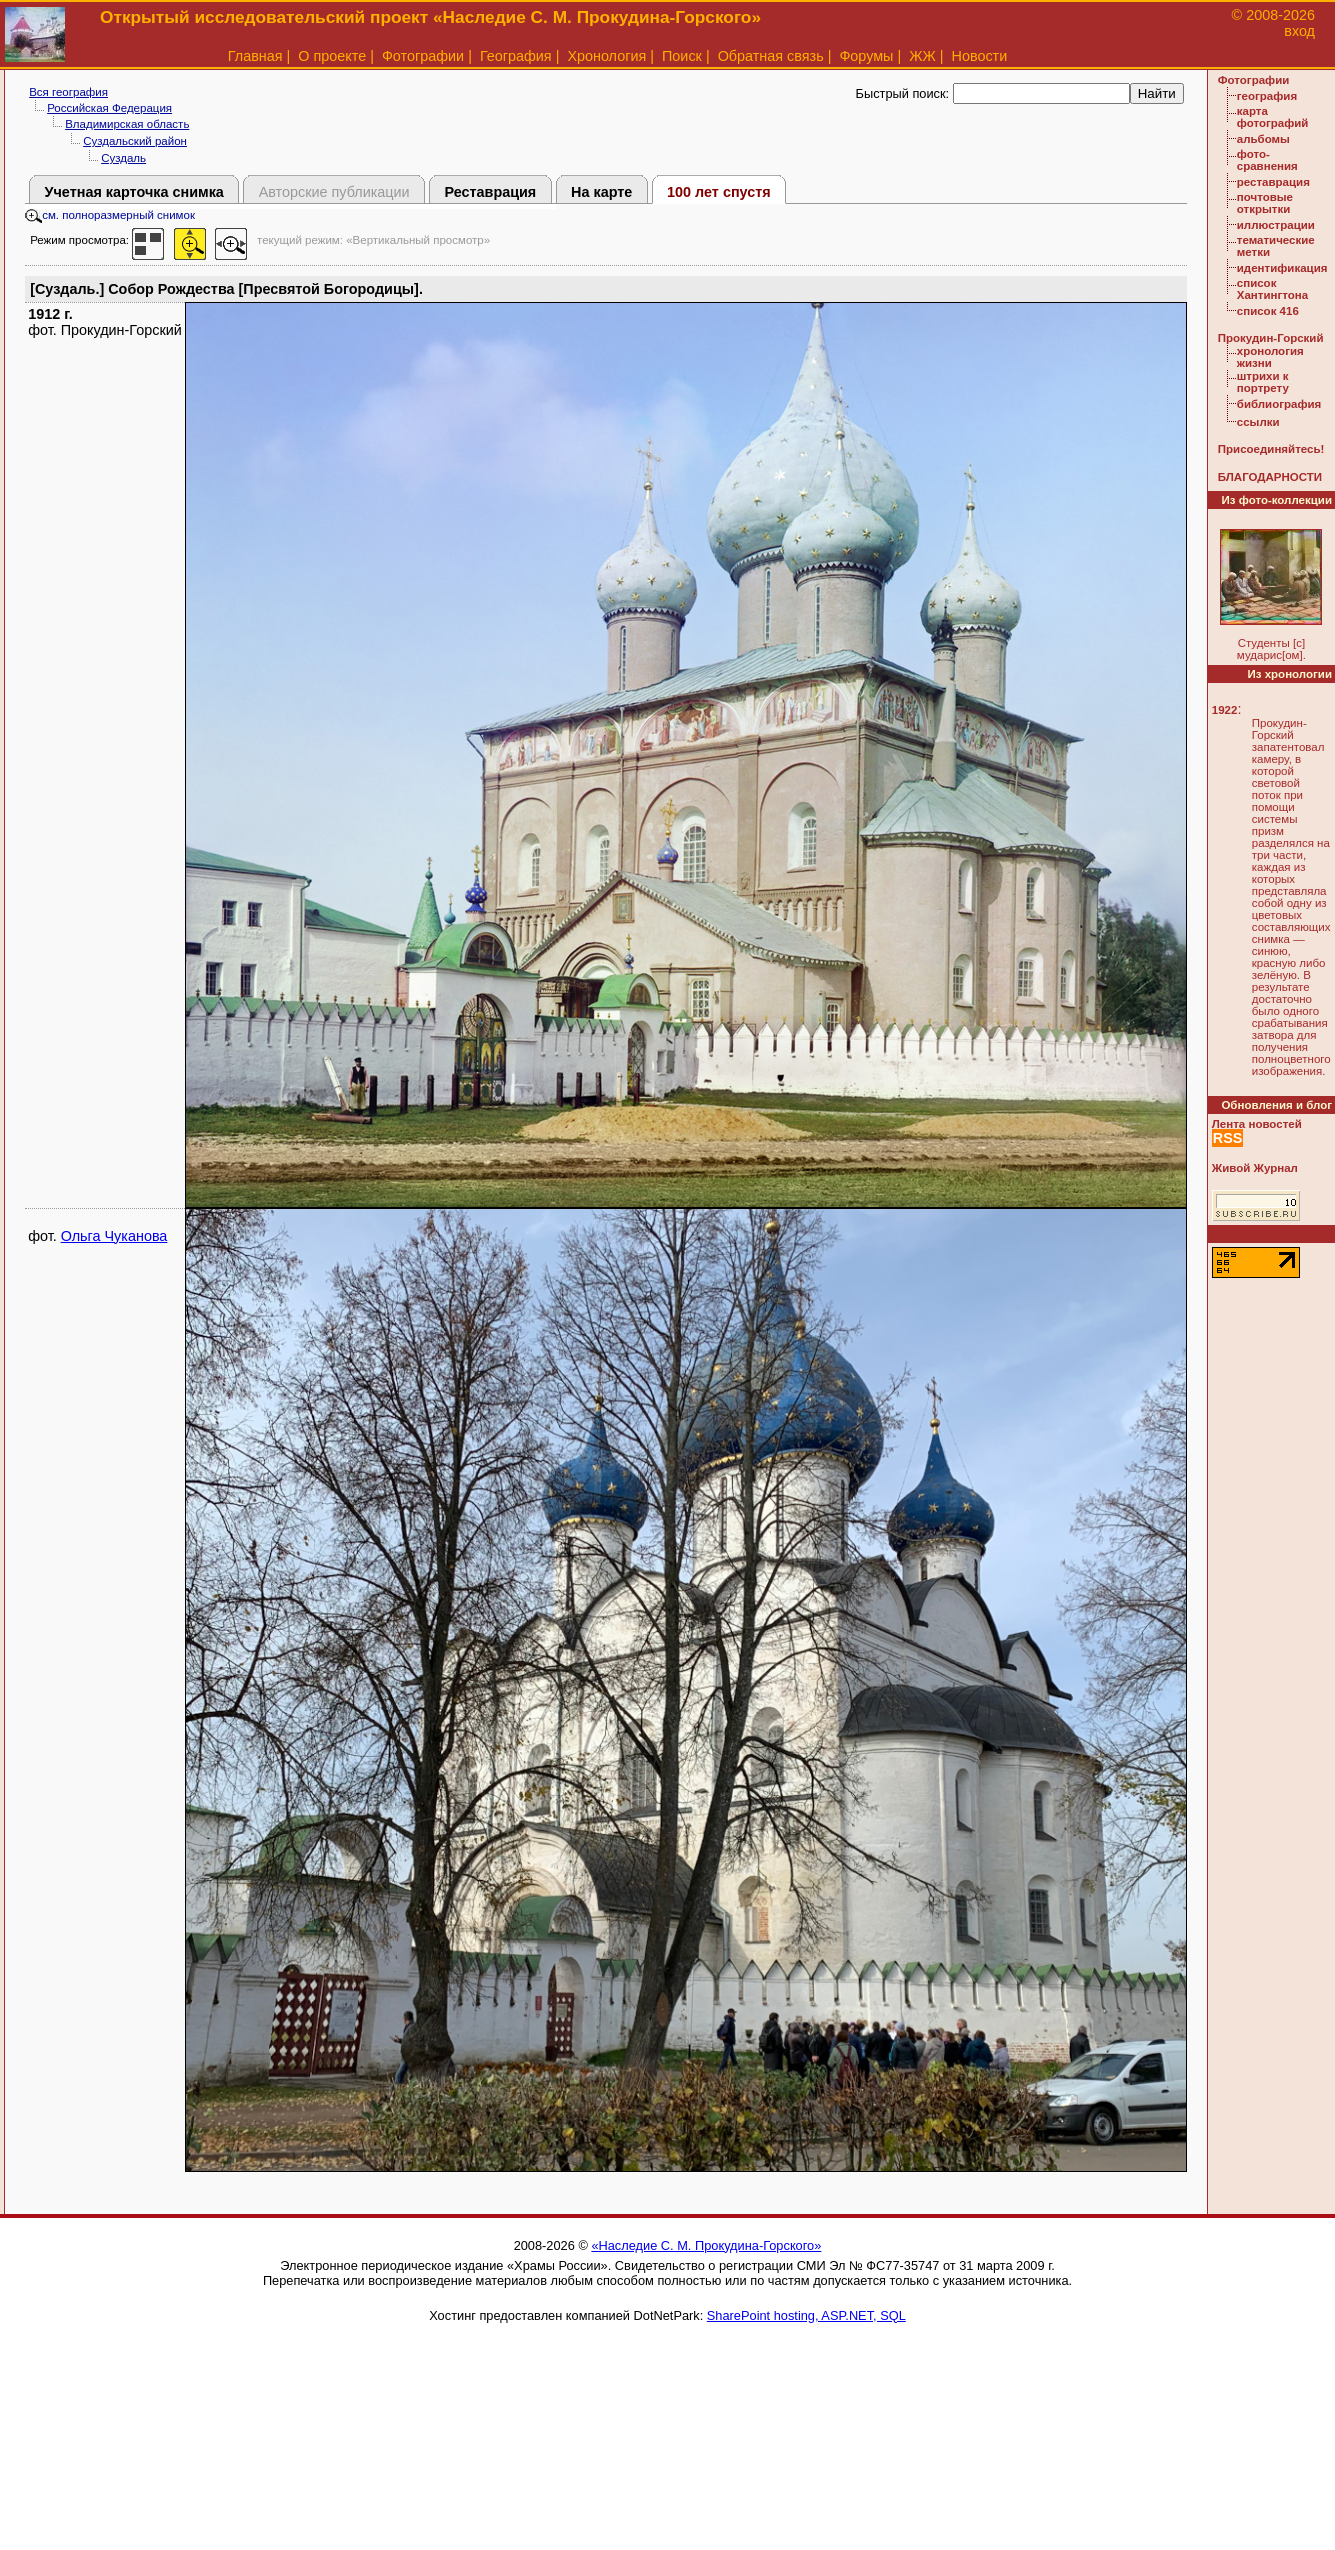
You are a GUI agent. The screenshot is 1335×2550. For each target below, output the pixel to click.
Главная (255, 56)
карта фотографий (1273, 117)
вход (1299, 31)
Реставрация (490, 192)
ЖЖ (922, 56)
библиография (1279, 404)
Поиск (682, 56)
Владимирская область (127, 124)
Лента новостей (1257, 1124)
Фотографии (423, 56)
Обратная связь (771, 56)
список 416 (1268, 311)
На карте (601, 192)
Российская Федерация (109, 108)
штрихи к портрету (1263, 382)
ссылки (1258, 422)
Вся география (68, 92)
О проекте (332, 56)
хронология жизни (1270, 357)
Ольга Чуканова (114, 1236)
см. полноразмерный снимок (110, 215)
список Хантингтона (1272, 289)
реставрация (1273, 182)
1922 (1225, 710)
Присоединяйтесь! (1271, 449)
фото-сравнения (1267, 160)
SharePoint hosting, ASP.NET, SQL (806, 2315)
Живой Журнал (1255, 1168)
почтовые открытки (1265, 203)
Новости (980, 56)
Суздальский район (135, 141)
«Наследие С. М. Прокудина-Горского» (706, 2245)
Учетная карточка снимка (134, 192)
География (516, 56)
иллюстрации (1276, 225)
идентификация (1282, 268)
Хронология (606, 56)
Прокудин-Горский (1271, 338)
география (1267, 96)
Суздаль (123, 158)
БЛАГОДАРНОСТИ (1270, 477)
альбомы (1263, 139)
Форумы (866, 56)
